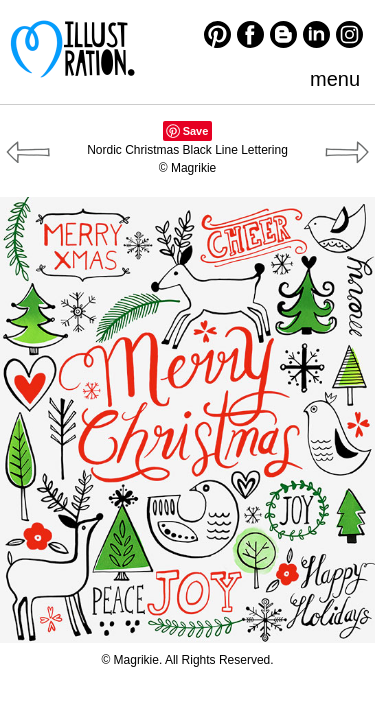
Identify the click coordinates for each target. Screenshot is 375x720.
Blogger (283, 34)
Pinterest (217, 34)
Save (196, 131)
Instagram (349, 34)
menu (335, 79)
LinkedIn (316, 34)
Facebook (250, 34)
